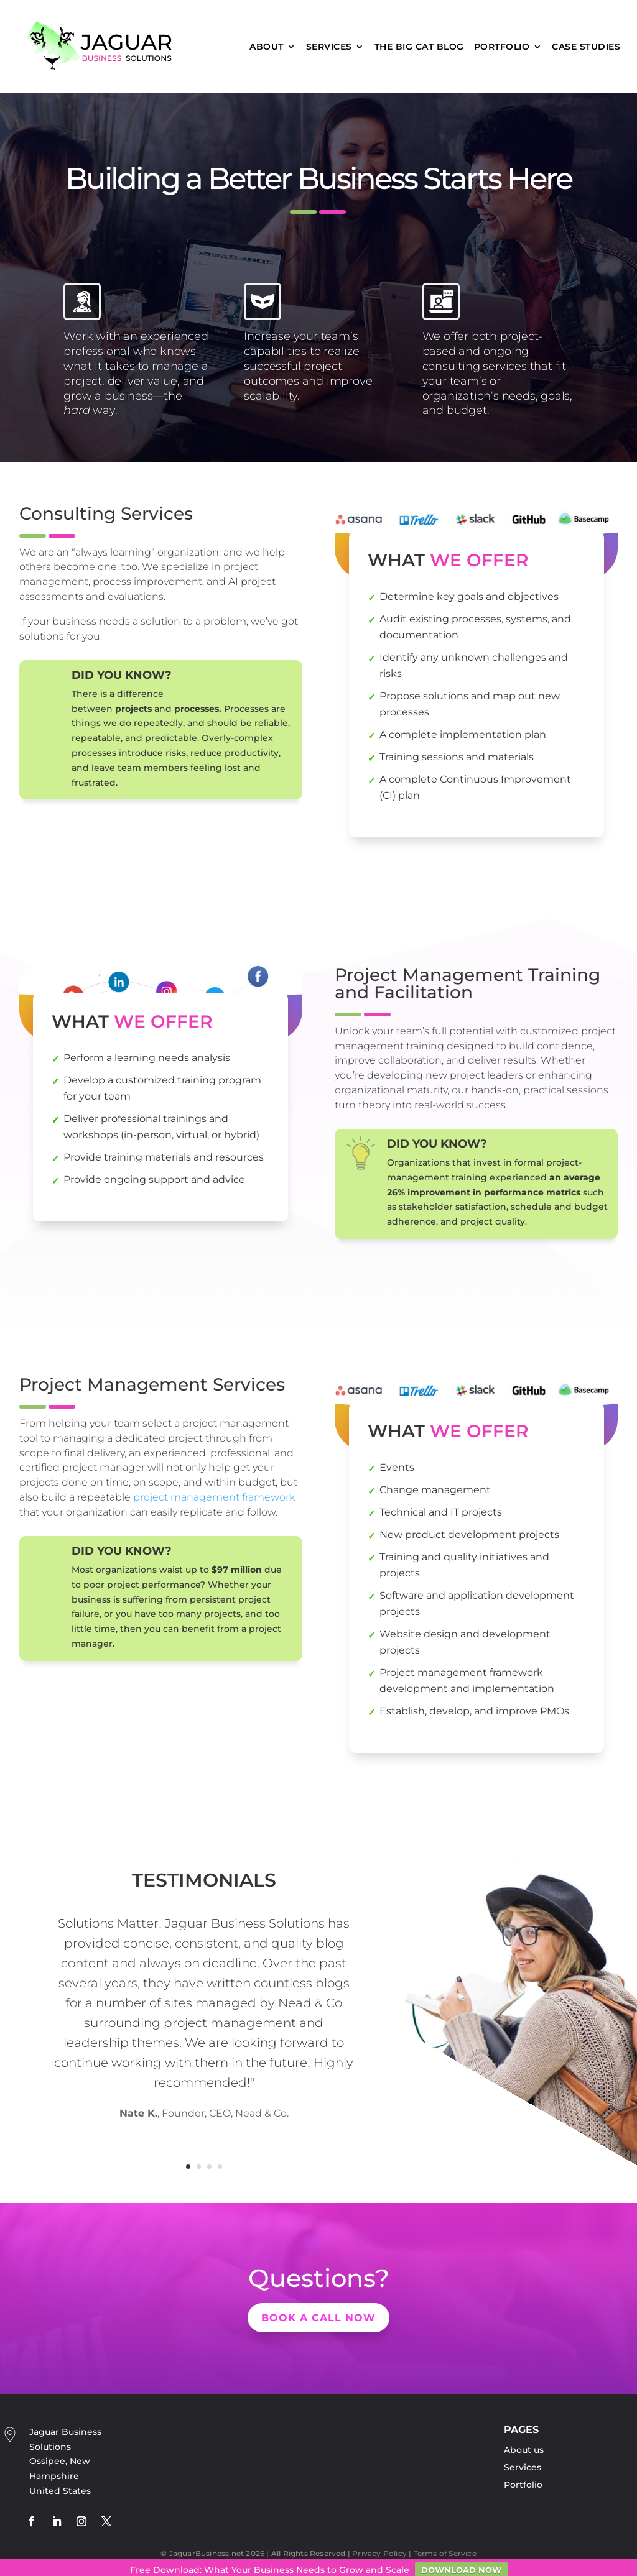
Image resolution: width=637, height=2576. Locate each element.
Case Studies (586, 46)
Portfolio (502, 46)
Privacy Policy (379, 2553)
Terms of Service (445, 2553)
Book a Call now (318, 2318)
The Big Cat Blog (419, 46)
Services (329, 46)
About (266, 46)
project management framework (214, 1497)
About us (524, 2449)
